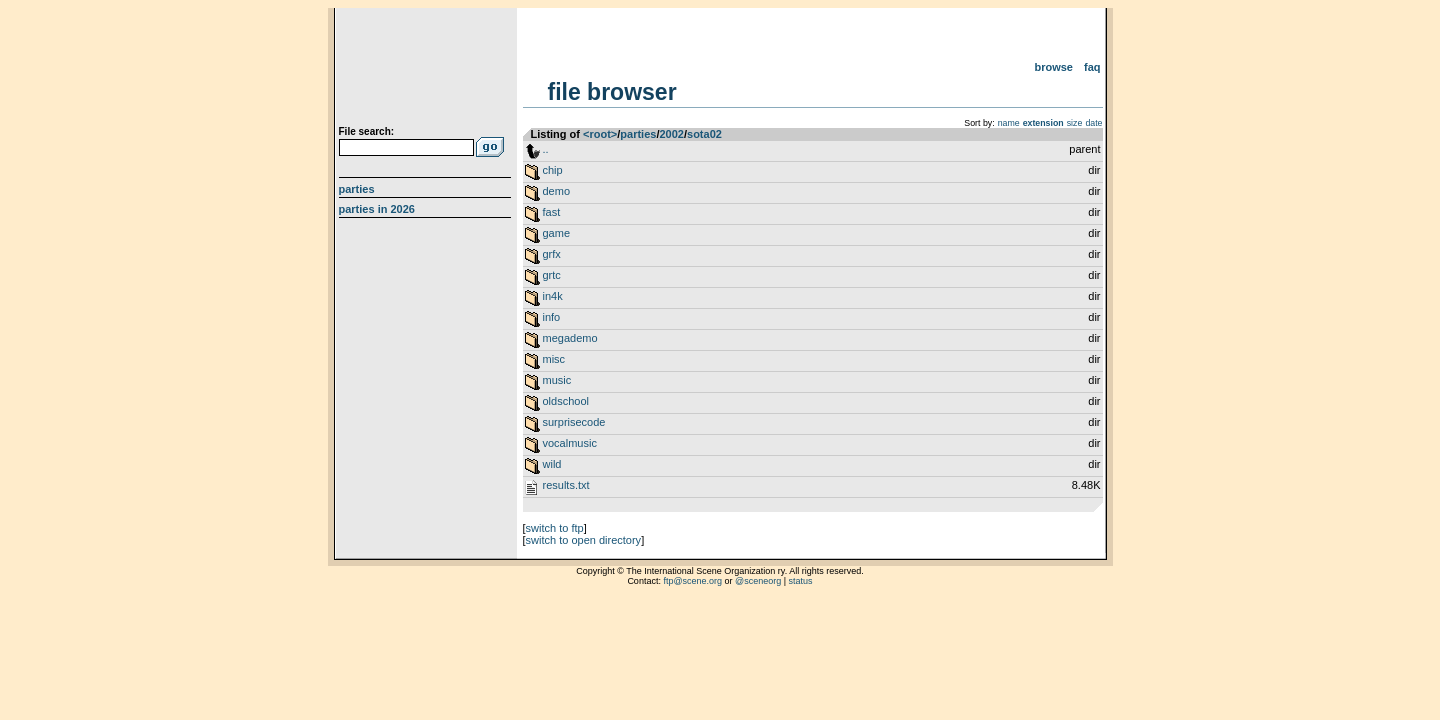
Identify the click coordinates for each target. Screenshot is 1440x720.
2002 (671, 134)
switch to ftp (555, 528)
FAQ (1092, 67)
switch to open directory (584, 540)
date (1093, 123)
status (801, 581)
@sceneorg (758, 581)
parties (638, 134)
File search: (367, 131)
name (1009, 123)
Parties (357, 189)
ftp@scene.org (692, 581)
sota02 (704, 134)
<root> (600, 134)
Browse (1053, 67)
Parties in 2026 (377, 209)
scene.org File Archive (427, 70)
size (1075, 123)
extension (1043, 123)
